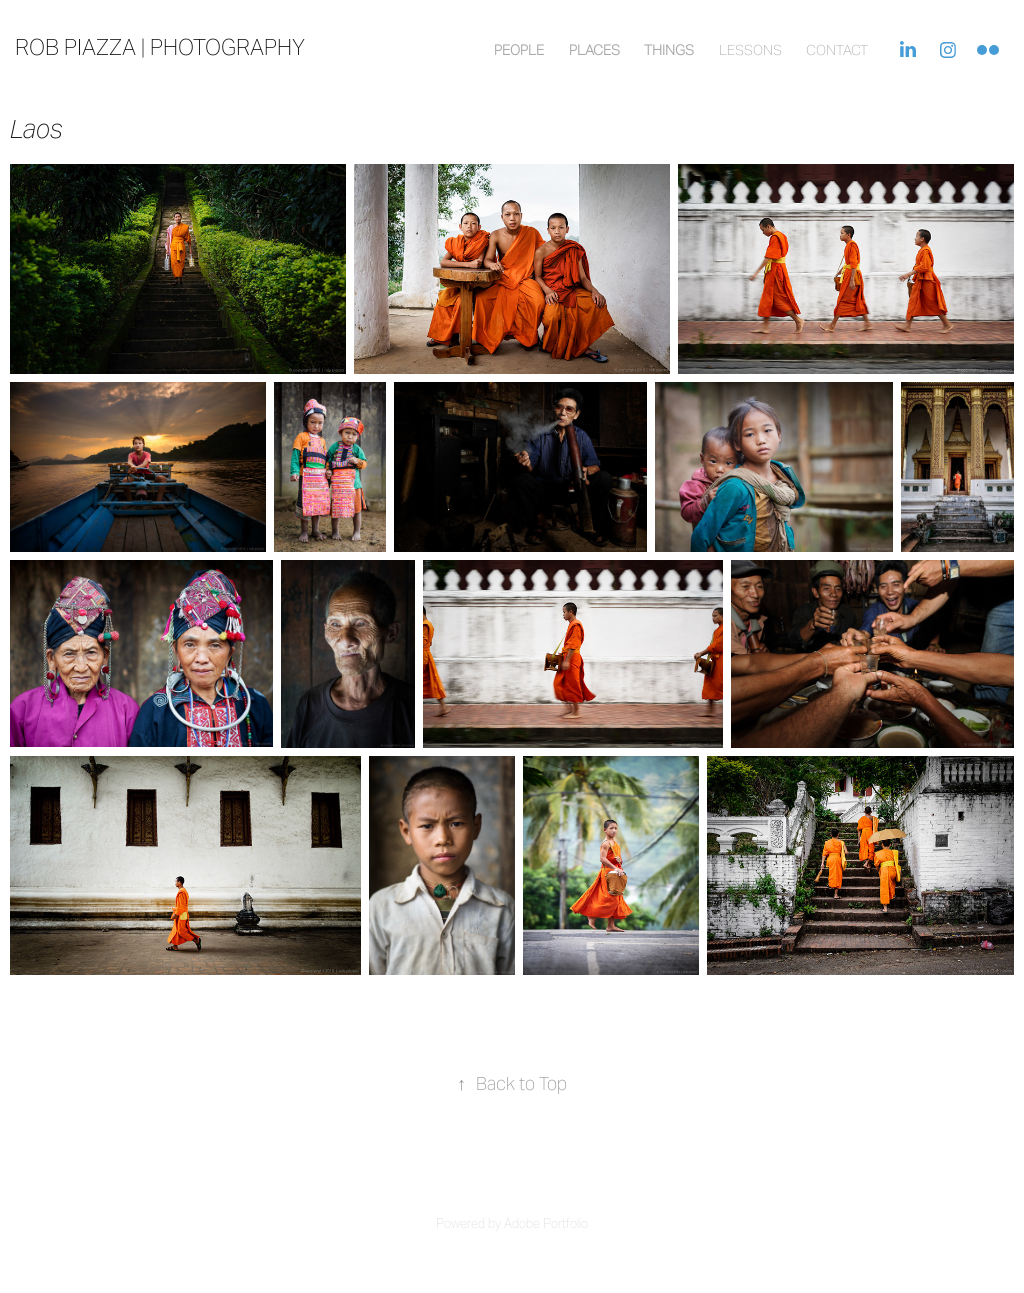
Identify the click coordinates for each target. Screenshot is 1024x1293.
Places (594, 50)
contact (837, 50)
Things (669, 50)
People (519, 50)
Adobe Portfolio (546, 1223)
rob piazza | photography (160, 47)
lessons (750, 50)
